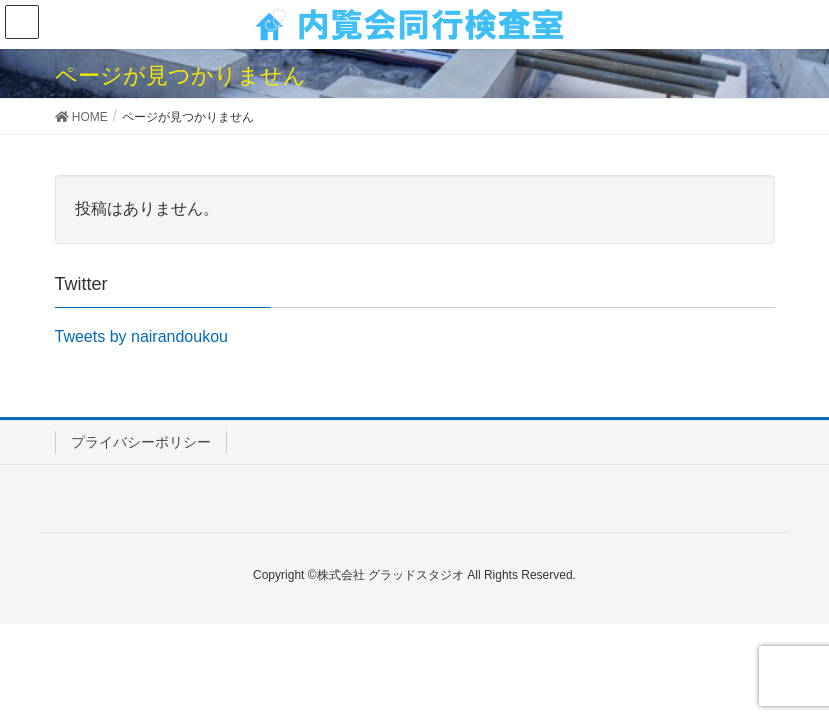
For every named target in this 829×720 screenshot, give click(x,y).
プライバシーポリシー (141, 442)
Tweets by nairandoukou (141, 336)
